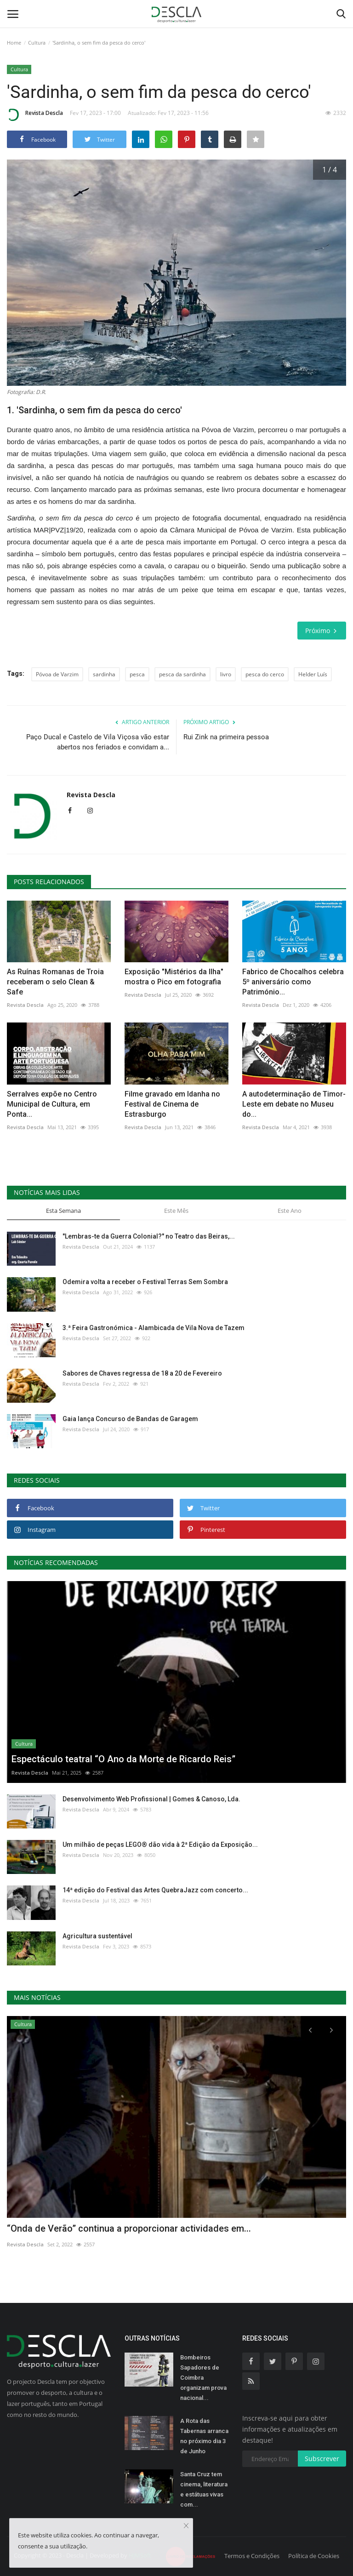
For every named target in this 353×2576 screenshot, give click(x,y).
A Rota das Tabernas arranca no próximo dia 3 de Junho (204, 2436)
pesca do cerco (264, 674)
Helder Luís (312, 674)
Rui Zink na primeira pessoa (226, 737)
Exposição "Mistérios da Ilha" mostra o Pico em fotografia (174, 976)
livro (225, 674)
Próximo (321, 630)
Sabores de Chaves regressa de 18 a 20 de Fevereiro (142, 1373)
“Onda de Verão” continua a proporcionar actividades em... (129, 2228)
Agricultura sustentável (97, 1936)
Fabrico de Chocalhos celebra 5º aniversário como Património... (293, 981)
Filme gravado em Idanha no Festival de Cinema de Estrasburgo (172, 1104)
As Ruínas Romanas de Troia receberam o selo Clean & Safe (55, 981)
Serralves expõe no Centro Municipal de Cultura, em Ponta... (52, 1104)
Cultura (37, 42)
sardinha (104, 674)
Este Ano (290, 1210)
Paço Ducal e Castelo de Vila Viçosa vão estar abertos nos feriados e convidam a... (97, 742)
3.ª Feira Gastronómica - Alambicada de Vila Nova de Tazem (154, 1327)
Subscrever (322, 2458)
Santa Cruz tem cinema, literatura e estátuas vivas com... (204, 2489)
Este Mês (176, 1210)
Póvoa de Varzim (57, 674)
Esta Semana (63, 1210)
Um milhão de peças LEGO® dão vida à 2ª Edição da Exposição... (160, 1844)
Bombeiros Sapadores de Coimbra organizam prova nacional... (203, 2377)
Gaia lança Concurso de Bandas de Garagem (130, 1418)
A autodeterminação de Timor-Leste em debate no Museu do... (294, 1104)
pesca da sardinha (182, 674)
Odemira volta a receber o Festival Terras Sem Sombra (145, 1281)
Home (14, 42)
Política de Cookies (313, 2556)
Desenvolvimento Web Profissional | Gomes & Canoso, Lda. (151, 1799)
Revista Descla (35, 114)
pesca (137, 674)
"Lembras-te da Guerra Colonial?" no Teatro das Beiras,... (149, 1236)
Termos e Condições (251, 2556)
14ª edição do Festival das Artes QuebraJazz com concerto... (155, 1890)
